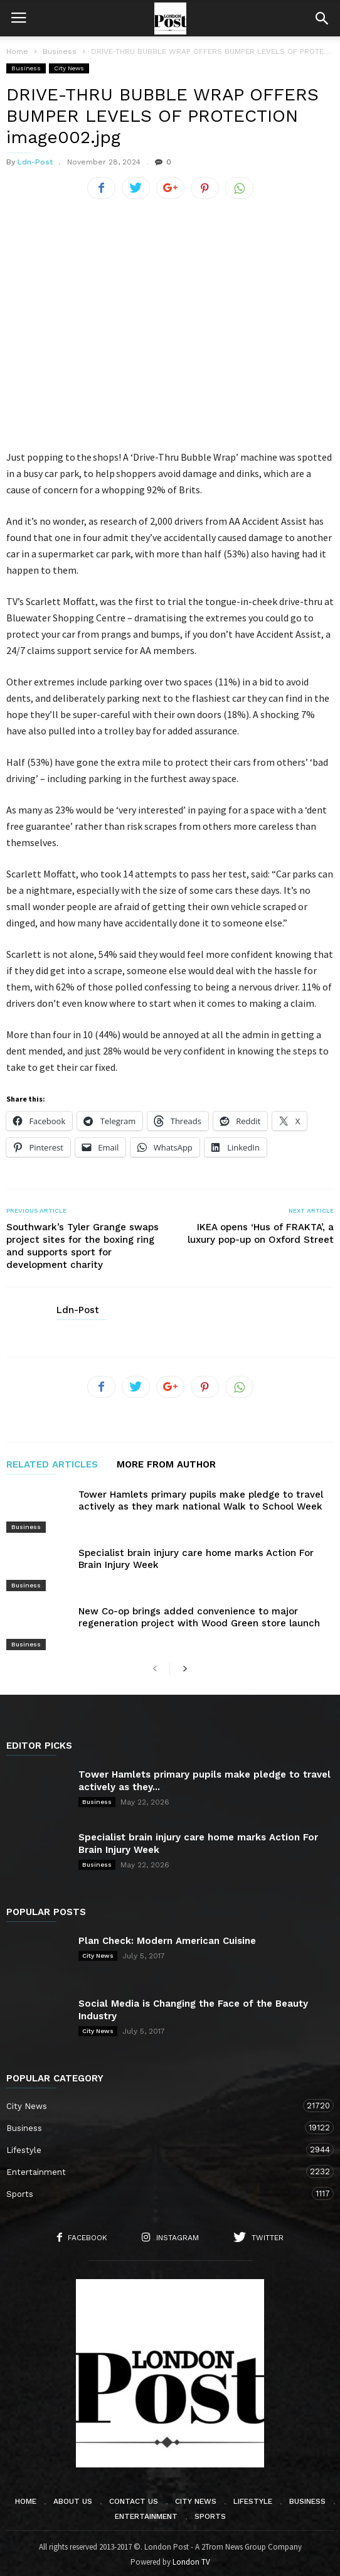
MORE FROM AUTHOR (166, 1461)
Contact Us (133, 2497)
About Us (72, 2497)
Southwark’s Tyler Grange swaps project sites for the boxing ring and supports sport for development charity (82, 1242)
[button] (322, 18)
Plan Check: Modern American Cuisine (167, 1937)
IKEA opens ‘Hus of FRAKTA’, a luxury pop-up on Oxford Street (261, 1230)
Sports (157, 2189)
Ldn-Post (35, 162)
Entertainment (157, 2167)
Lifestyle (157, 2145)
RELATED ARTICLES (52, 1461)
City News (69, 68)
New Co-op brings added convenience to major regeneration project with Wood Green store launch (199, 1613)
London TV (191, 2558)
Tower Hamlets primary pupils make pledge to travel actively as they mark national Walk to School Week (200, 1496)
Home (17, 51)
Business (26, 68)
